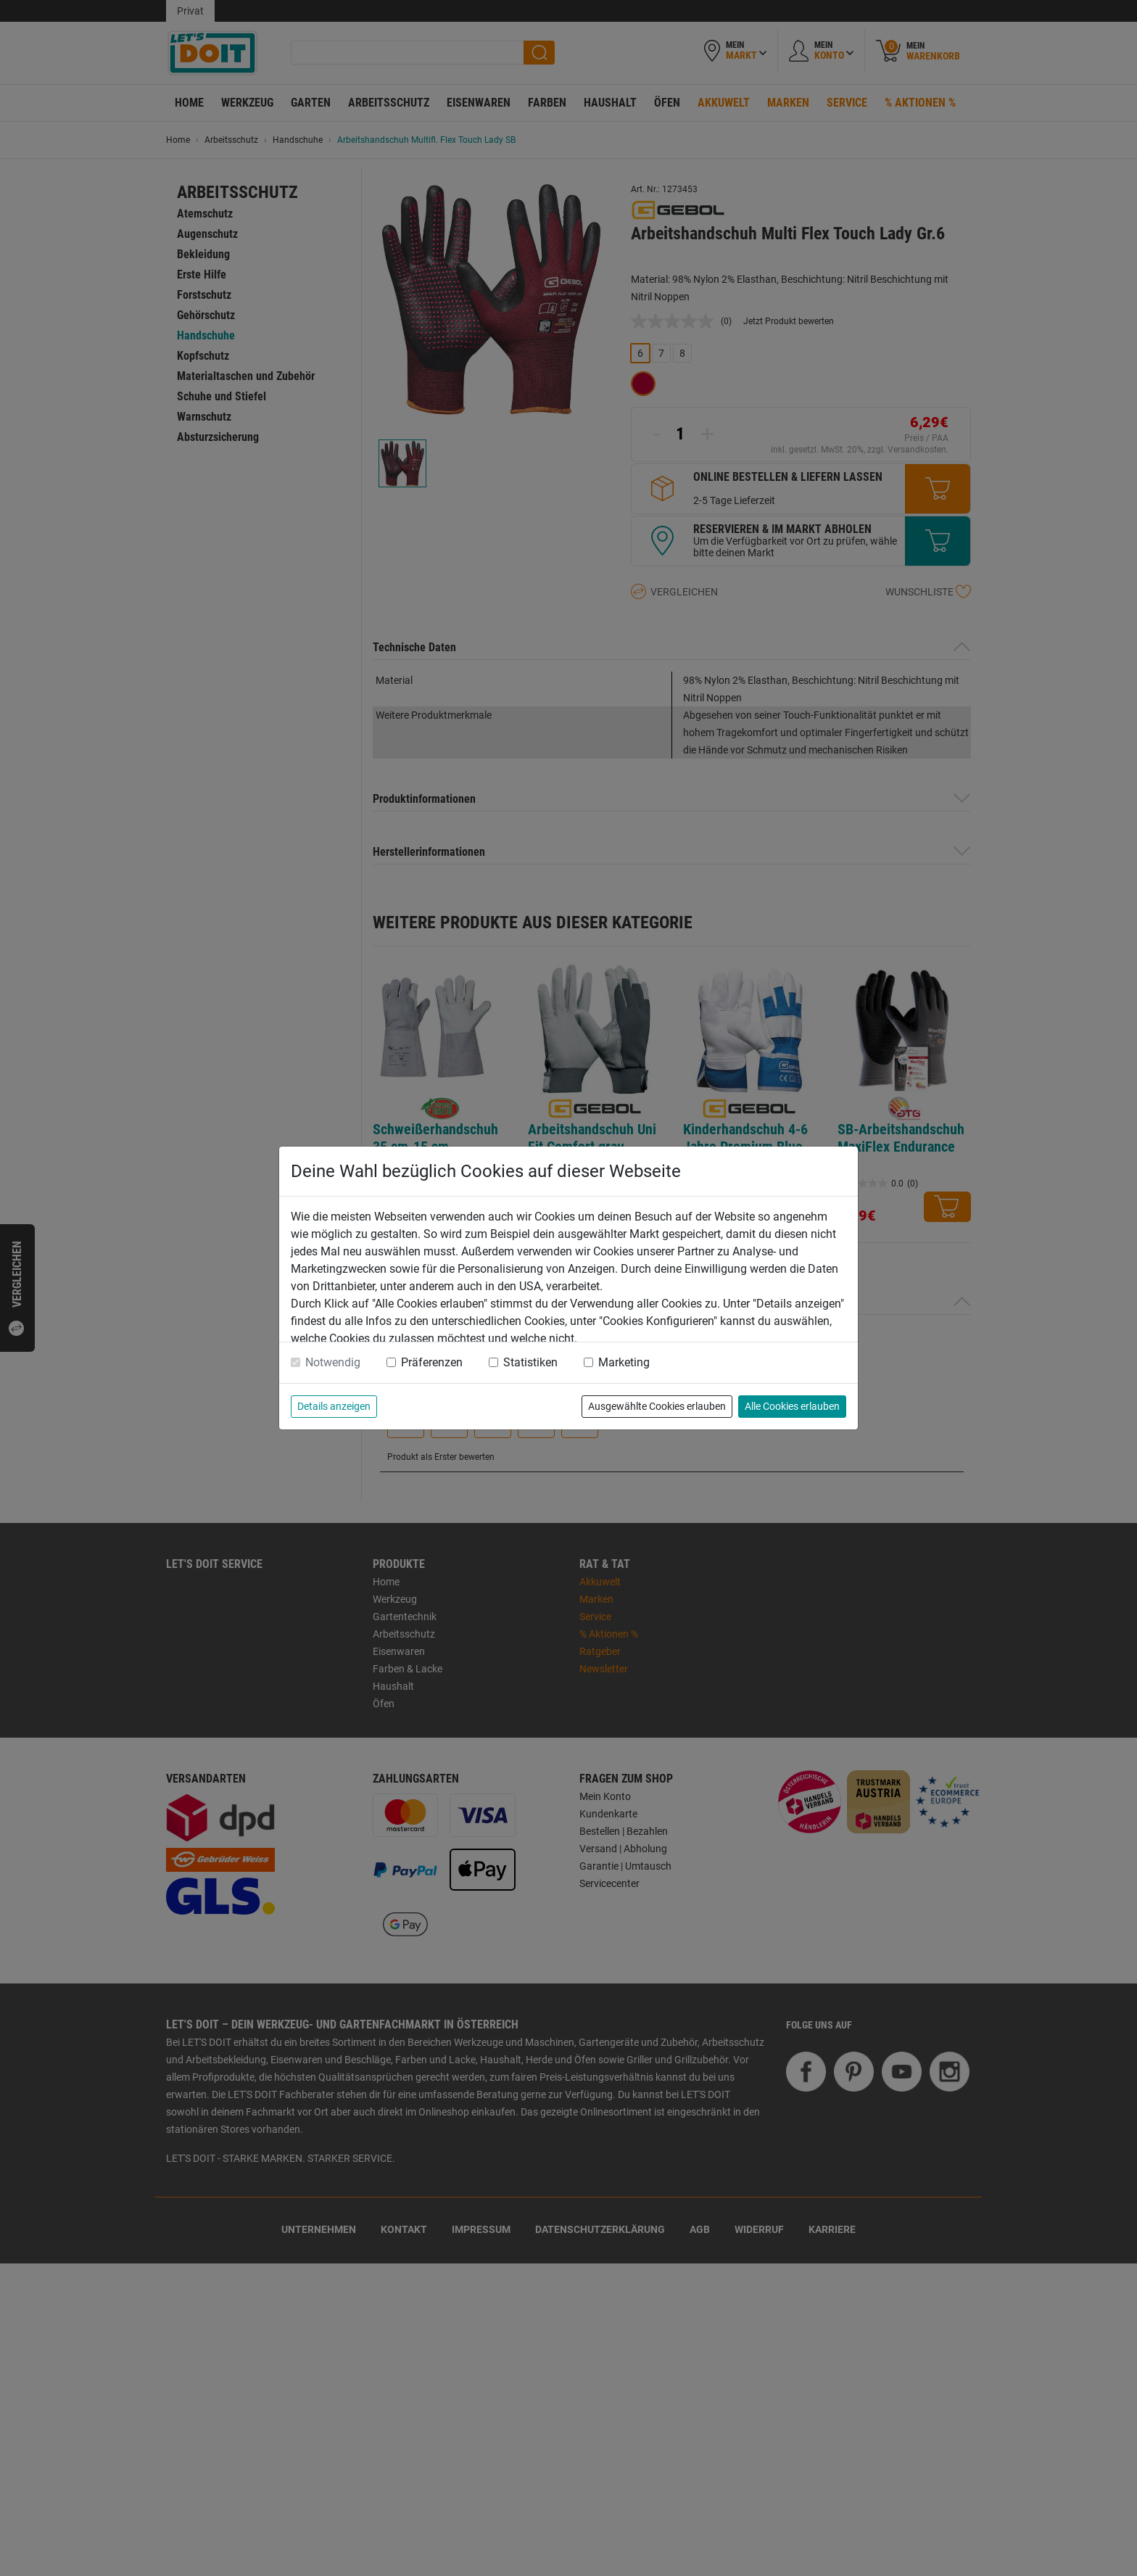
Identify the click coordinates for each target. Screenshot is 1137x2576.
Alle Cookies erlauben (792, 1406)
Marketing (624, 1362)
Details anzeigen (334, 1406)
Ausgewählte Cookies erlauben (657, 1406)
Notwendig (332, 1362)
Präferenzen (432, 1362)
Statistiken (530, 1362)
